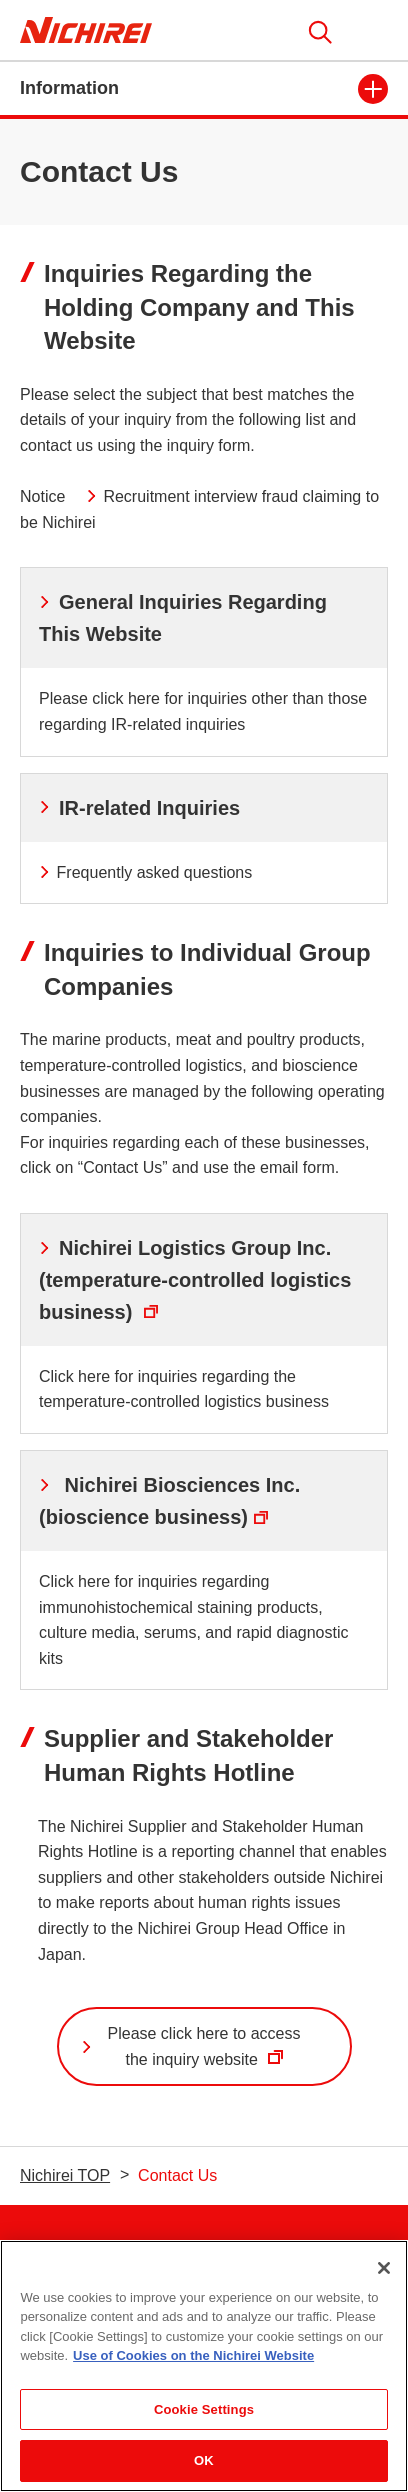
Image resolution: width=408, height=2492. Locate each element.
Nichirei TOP (65, 2175)
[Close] (384, 2268)
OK (204, 2461)
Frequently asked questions (145, 872)
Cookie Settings (204, 2410)
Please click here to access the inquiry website (192, 2055)
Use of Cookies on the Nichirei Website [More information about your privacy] (193, 2356)
